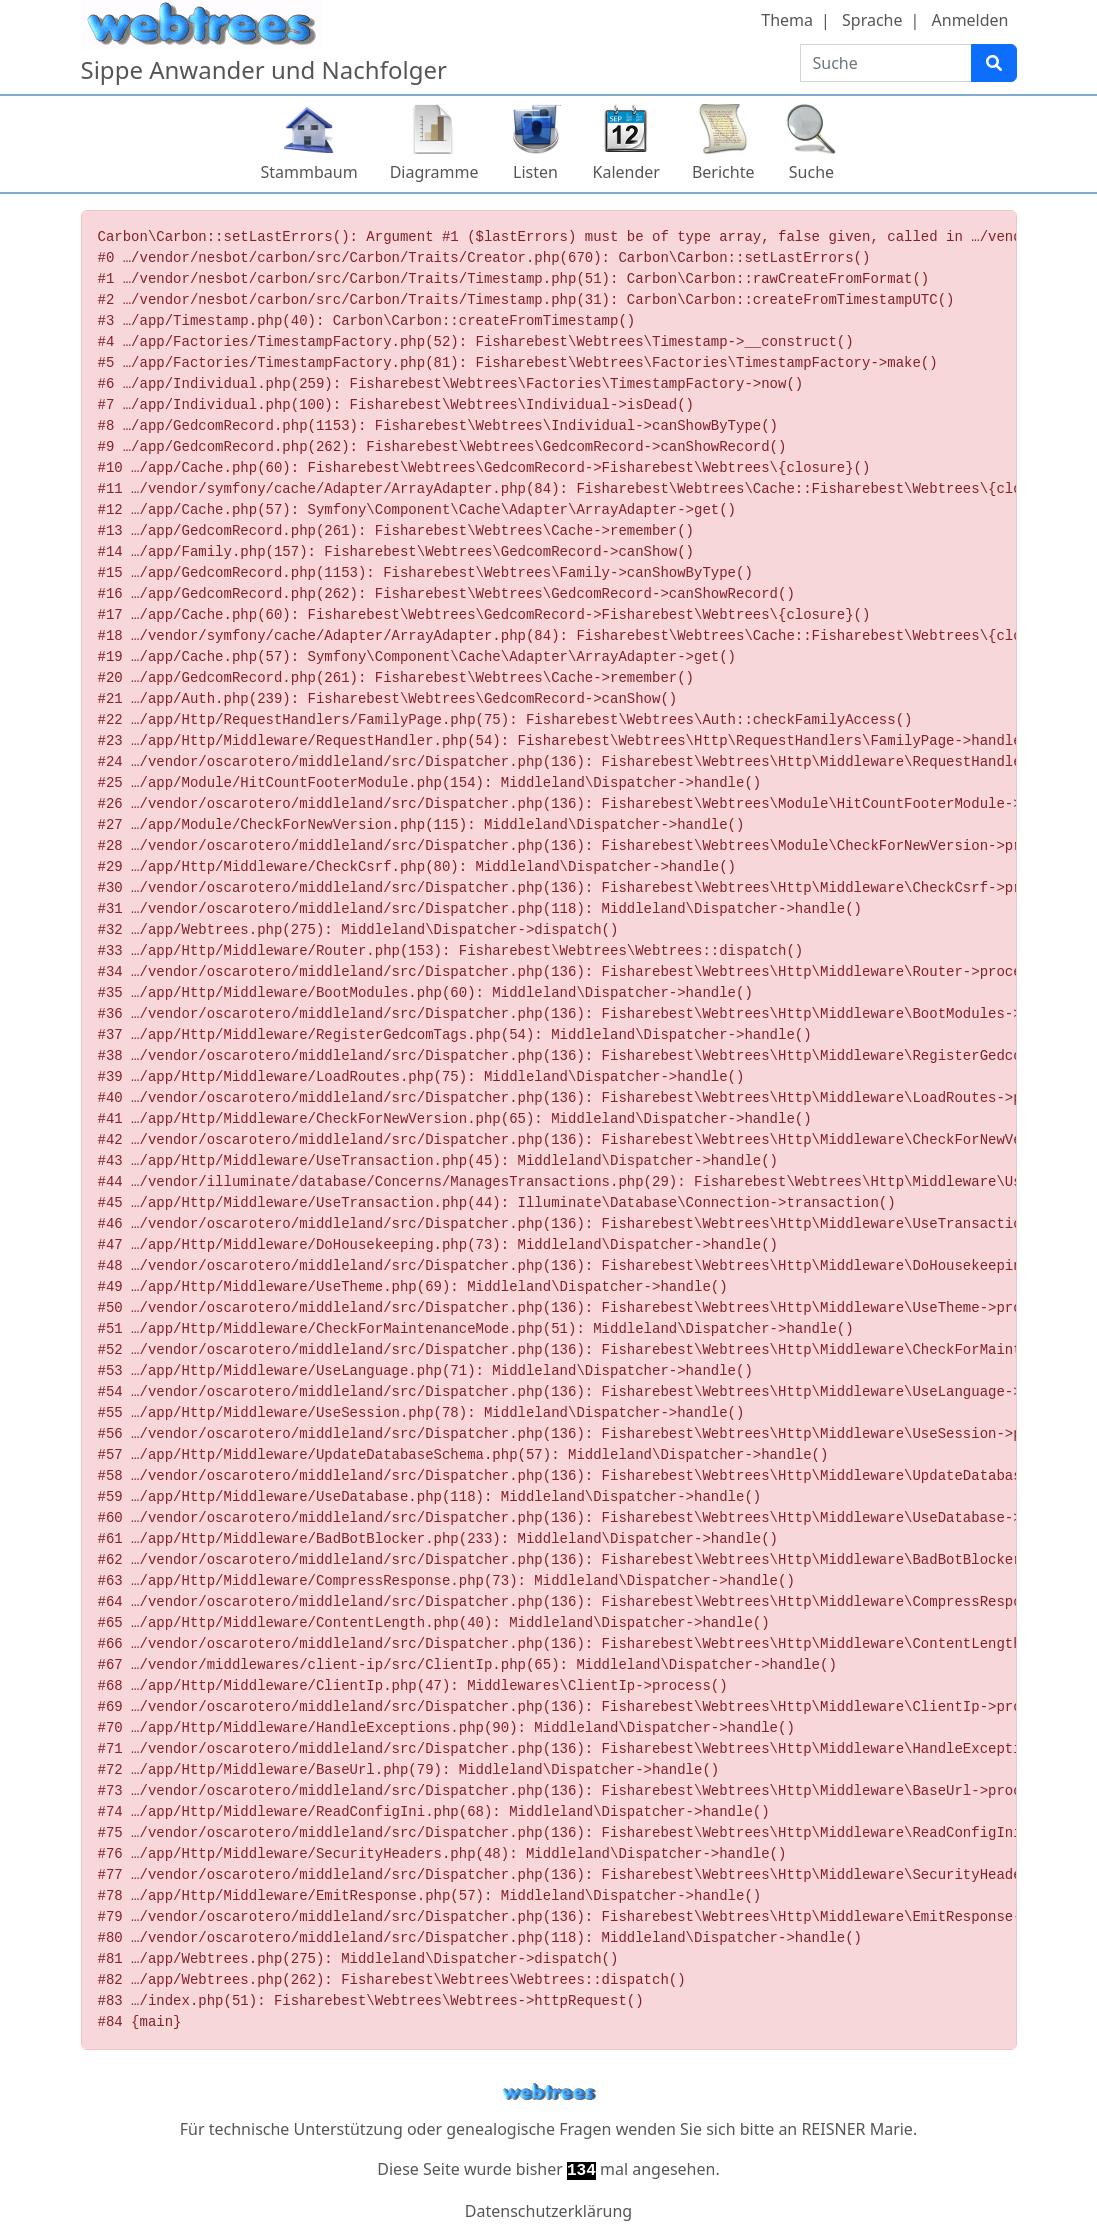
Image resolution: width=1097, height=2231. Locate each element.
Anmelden (970, 20)
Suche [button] (811, 172)
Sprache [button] (872, 20)
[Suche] (994, 63)
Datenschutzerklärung (548, 2211)
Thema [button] (787, 20)
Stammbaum (309, 172)
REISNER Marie (856, 2129)
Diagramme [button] (434, 172)
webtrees (549, 2092)
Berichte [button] (723, 172)
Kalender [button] (626, 172)
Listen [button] (535, 172)
